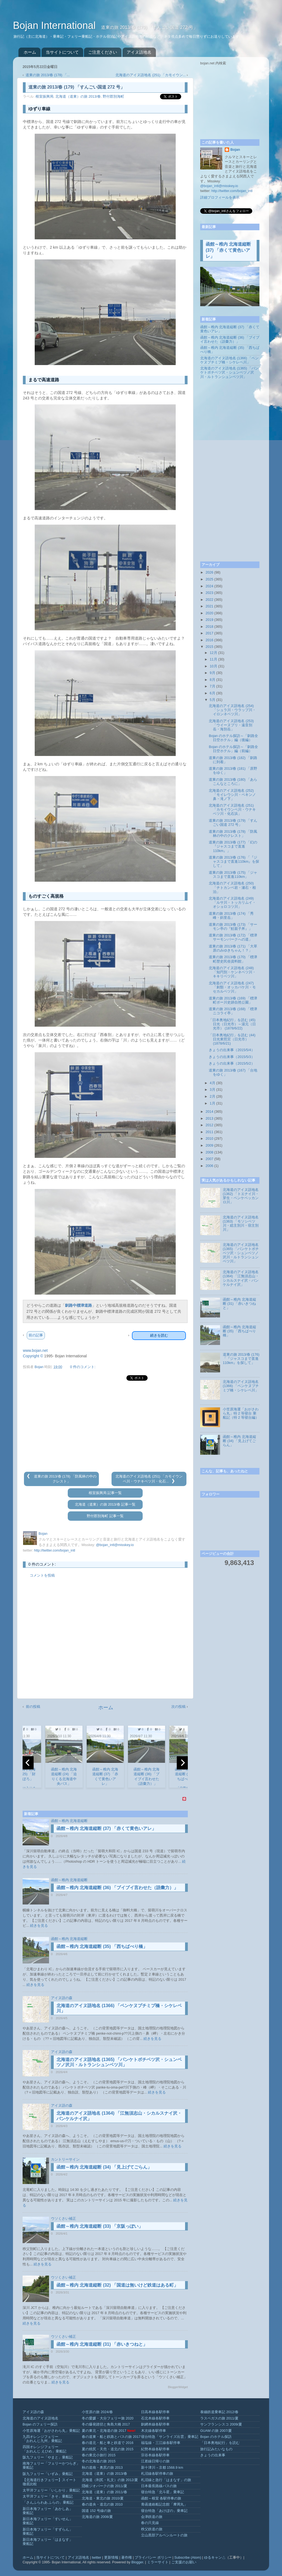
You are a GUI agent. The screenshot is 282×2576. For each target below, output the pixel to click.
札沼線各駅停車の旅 (157, 2474)
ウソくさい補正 (63, 2219)
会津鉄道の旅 (151, 2517)
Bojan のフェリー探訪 (40, 2424)
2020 (209, 613)
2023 (209, 593)
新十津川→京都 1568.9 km (162, 2468)
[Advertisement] (105, 1426)
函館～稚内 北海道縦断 (69, 1821)
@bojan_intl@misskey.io (115, 1545)
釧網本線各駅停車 (155, 2424)
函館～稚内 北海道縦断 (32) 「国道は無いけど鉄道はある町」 (117, 2285)
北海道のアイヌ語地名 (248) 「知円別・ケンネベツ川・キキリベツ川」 (232, 972)
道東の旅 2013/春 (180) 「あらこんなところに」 (233, 782)
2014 (209, 1112)
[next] (182, 1762)
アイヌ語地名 (139, 52)
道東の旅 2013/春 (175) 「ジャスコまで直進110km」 (233, 875)
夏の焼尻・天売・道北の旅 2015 (108, 2449)
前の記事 (36, 1335)
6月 (212, 693)
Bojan (235, 150)
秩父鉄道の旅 (151, 2529)
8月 (212, 680)
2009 (209, 1145)
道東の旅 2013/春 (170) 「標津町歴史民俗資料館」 (233, 959)
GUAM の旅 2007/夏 (216, 2431)
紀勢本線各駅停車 (155, 2449)
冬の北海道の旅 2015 (99, 2461)
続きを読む (159, 1335)
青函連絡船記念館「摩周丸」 (164, 2504)
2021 (209, 606)
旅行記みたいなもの (216, 2449)
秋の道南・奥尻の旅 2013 (102, 2468)
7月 (212, 686)
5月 (212, 700)
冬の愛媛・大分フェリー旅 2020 (108, 2418)
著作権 (126, 2557)
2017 (209, 633)
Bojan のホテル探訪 (216, 2437)
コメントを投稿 (42, 1575)
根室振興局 (44, 96)
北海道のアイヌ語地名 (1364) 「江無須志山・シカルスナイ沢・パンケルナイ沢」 (241, 1278)
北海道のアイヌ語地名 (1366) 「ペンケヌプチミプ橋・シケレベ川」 (229, 360)
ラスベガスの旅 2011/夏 (219, 2418)
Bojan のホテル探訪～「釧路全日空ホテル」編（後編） (233, 738)
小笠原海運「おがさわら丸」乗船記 (51, 2431)
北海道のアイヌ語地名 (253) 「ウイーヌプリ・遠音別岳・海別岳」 (231, 725)
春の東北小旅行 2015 (99, 2455)
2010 (209, 1139)
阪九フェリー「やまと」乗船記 (48, 2457)
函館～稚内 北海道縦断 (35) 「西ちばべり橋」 (101, 1946)
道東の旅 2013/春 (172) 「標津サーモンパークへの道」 (233, 937)
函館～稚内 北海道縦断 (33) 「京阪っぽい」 (99, 2226)
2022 (209, 600)
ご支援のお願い (183, 2562)
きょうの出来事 (212, 2455)
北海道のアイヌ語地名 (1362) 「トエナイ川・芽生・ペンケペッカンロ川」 (241, 1196)
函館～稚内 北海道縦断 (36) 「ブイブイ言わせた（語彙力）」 (117, 1887)
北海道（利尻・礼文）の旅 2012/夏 (110, 2480)
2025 (209, 579)
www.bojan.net (35, 1350)
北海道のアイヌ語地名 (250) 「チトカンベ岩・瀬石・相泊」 (232, 887)
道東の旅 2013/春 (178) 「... (48, 75)
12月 (213, 653)
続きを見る (39, 1926)
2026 (209, 572)
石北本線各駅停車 (155, 2418)
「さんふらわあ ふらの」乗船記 (48, 2502)
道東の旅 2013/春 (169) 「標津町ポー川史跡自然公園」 (233, 1000)
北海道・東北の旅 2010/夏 (103, 2498)
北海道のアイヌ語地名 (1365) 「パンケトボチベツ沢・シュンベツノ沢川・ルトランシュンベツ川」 (229, 372)
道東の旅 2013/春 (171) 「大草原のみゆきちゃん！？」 (233, 948)
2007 (209, 1159)
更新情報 (111, 2557)
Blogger (137, 2562)
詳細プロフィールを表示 (220, 197)
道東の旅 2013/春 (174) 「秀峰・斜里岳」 (231, 916)
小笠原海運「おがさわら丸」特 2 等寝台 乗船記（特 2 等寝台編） (241, 1413)
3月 (212, 1090)
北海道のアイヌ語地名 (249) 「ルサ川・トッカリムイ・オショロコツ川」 (232, 903)
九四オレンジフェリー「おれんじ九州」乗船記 (42, 2439)
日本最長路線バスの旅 (159, 2486)
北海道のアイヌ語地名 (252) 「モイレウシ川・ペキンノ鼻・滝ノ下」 (232, 795)
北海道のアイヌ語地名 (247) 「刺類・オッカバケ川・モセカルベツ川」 (232, 987)
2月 (212, 1096)
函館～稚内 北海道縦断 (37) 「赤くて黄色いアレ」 (106, 1828)
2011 (209, 1132)
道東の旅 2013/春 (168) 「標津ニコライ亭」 (233, 1011)
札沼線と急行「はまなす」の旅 (166, 2480)
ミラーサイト (158, 2562)
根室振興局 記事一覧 (105, 1493)
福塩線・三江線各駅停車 (160, 2443)
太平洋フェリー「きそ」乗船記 (48, 2496)
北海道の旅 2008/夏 (97, 2517)
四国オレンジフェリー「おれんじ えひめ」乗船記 (45, 2449)
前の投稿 (33, 1706)
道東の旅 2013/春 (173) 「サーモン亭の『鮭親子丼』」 (233, 927)
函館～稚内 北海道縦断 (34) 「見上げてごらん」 (104, 2167)
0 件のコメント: (82, 1367)
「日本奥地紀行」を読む (220, 2443)
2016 (209, 640)
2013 (209, 1118)
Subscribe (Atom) (187, 2557)
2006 (209, 1166)
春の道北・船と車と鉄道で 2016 (108, 2443)
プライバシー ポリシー (153, 2557)
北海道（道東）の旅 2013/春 (78, 96)
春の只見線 (150, 2523)
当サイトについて (62, 52)
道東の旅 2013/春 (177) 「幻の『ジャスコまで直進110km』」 (233, 846)
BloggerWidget (178, 2387)
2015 (209, 647)
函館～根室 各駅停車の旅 (161, 2498)
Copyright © (33, 1356)
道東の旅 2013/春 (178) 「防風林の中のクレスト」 (233, 834)
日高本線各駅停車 (155, 2412)
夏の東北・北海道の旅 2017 (104, 2431)
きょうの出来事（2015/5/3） (231, 1057)
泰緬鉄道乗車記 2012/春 (219, 2412)
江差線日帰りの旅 (155, 2461)
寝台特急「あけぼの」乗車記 (164, 2511)
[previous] (28, 1762)
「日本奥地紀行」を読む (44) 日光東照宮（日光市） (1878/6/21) (232, 1039)
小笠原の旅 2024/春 (97, 2412)
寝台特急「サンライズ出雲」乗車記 (169, 2437)
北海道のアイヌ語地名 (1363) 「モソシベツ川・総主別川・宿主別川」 (241, 1223)
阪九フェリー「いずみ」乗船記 (48, 2474)
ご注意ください (102, 52)
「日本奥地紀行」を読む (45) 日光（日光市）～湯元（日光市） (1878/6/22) (232, 1024)
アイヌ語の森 (61, 1998)
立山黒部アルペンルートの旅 (164, 2535)
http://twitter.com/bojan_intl (54, 1550)
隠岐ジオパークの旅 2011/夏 (104, 2486)
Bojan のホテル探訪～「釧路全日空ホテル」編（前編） (233, 749)
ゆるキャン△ (215, 2557)
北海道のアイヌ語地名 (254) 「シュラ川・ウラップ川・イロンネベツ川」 (232, 710)
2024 (209, 586)
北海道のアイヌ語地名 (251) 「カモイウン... (150, 75)
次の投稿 (178, 1706)
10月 (213, 666)
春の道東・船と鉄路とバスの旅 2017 (111, 2437)
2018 (209, 627)
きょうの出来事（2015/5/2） (231, 1063)
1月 (212, 1103)
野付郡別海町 (113, 96)
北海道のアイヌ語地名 (40, 2418)
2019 (209, 620)
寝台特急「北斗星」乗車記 (162, 2492)
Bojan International (55, 25)
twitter (96, 2557)
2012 (209, 1125)
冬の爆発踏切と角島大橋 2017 (106, 2424)
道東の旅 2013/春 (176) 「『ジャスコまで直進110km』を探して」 (234, 862)
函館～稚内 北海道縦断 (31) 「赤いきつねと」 (101, 2344)
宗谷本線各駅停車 (155, 2455)
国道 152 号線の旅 (96, 2511)
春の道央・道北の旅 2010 (102, 2504)
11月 (213, 659)
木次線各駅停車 (153, 2431)
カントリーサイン (65, 2159)
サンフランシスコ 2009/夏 (221, 2424)
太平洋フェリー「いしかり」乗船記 (51, 2490)
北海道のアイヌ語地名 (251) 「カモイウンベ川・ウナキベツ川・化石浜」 (232, 810)
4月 (212, 1083)
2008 (209, 1152)
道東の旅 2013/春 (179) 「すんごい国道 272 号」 (233, 823)
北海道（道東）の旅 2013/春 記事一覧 (105, 1504)
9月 (212, 673)
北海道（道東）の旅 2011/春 (104, 2492)
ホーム (30, 52)
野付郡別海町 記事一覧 (105, 1516)
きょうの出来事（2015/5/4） (231, 1050)
